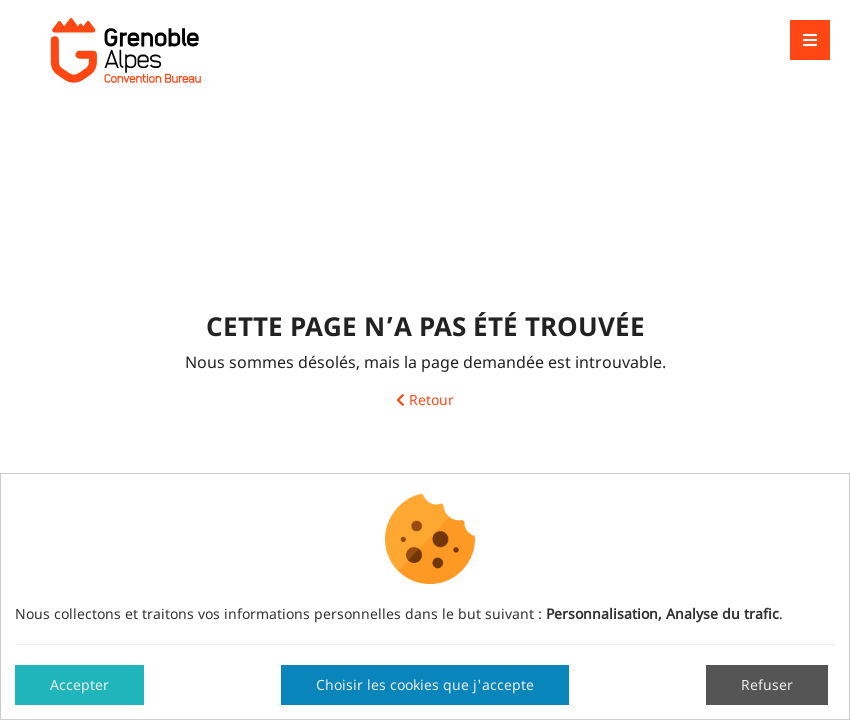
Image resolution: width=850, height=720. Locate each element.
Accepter (79, 684)
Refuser (767, 684)
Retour (425, 400)
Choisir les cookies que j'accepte (425, 684)
